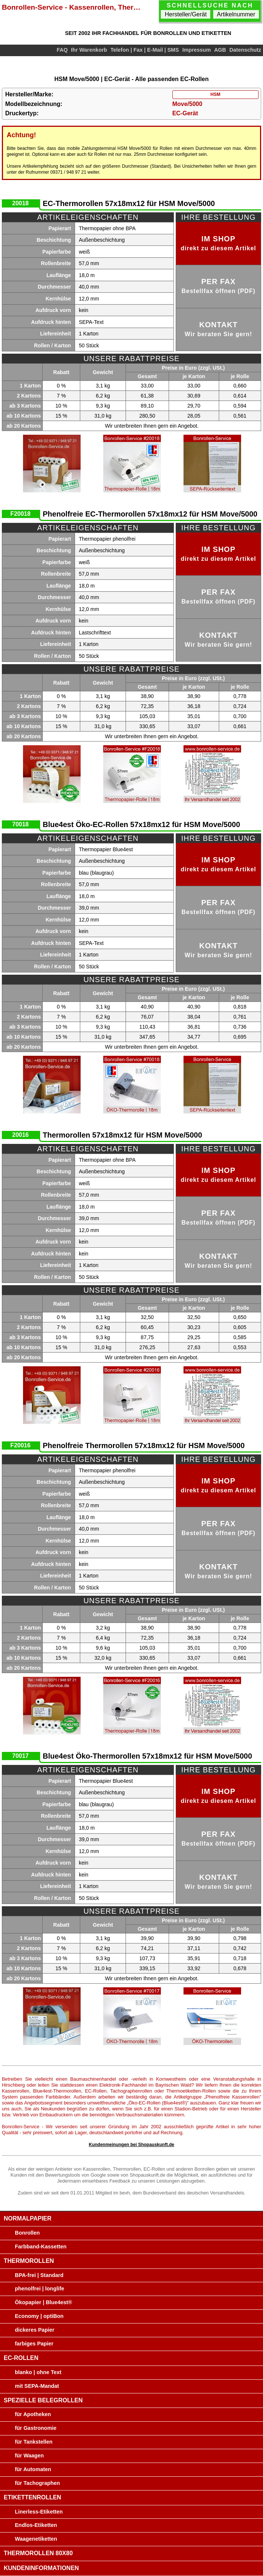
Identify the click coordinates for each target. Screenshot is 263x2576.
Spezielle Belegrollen (43, 2400)
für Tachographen (37, 2483)
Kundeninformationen (41, 2568)
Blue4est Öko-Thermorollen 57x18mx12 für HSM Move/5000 (147, 1756)
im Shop (218, 243)
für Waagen (29, 2455)
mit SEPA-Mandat (37, 2386)
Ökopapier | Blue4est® (43, 2302)
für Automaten (33, 2469)
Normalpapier (28, 2218)
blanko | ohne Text (38, 2372)
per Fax (218, 285)
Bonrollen (27, 2233)
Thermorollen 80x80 (38, 2553)
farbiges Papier (34, 2344)
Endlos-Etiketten (36, 2525)
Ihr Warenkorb (89, 50)
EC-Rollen (21, 2358)
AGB (220, 50)
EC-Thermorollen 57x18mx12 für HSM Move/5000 (129, 203)
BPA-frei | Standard (39, 2275)
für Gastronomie (35, 2428)
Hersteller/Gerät (186, 14)
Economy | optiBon (39, 2316)
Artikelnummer (236, 14)
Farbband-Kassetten (40, 2246)
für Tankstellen (33, 2442)
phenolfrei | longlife (39, 2289)
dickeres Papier (34, 2330)
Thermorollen (29, 2261)
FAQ (62, 50)
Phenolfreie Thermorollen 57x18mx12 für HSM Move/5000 (144, 1445)
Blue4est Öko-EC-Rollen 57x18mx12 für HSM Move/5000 (141, 824)
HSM (215, 94)
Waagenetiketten (36, 2539)
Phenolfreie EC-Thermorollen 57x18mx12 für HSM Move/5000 (150, 514)
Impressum (196, 50)
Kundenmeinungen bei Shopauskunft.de (131, 2144)
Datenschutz (245, 50)
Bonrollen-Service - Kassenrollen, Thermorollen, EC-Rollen (73, 7)
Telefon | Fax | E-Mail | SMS (144, 50)
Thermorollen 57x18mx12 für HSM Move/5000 (122, 1135)
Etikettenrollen (32, 2497)
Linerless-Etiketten (39, 2512)
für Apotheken (33, 2414)
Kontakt (218, 329)
